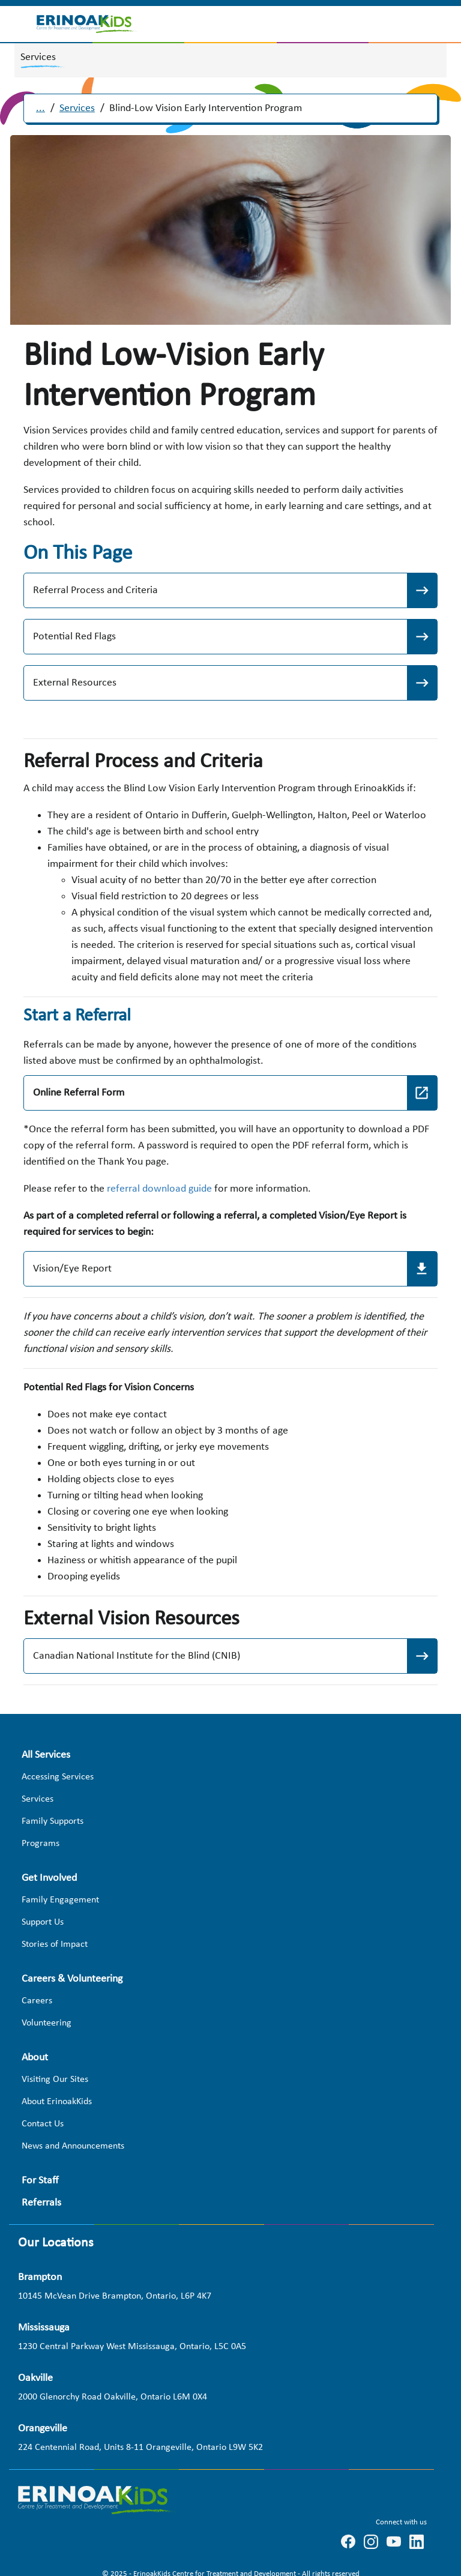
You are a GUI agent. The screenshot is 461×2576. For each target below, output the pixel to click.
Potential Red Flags (74, 636)
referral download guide (159, 1189)
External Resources (74, 683)
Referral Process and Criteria (95, 590)
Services (77, 108)
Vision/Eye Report (72, 1268)
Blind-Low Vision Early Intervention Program (205, 108)
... (40, 108)
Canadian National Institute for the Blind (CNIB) (136, 1656)
